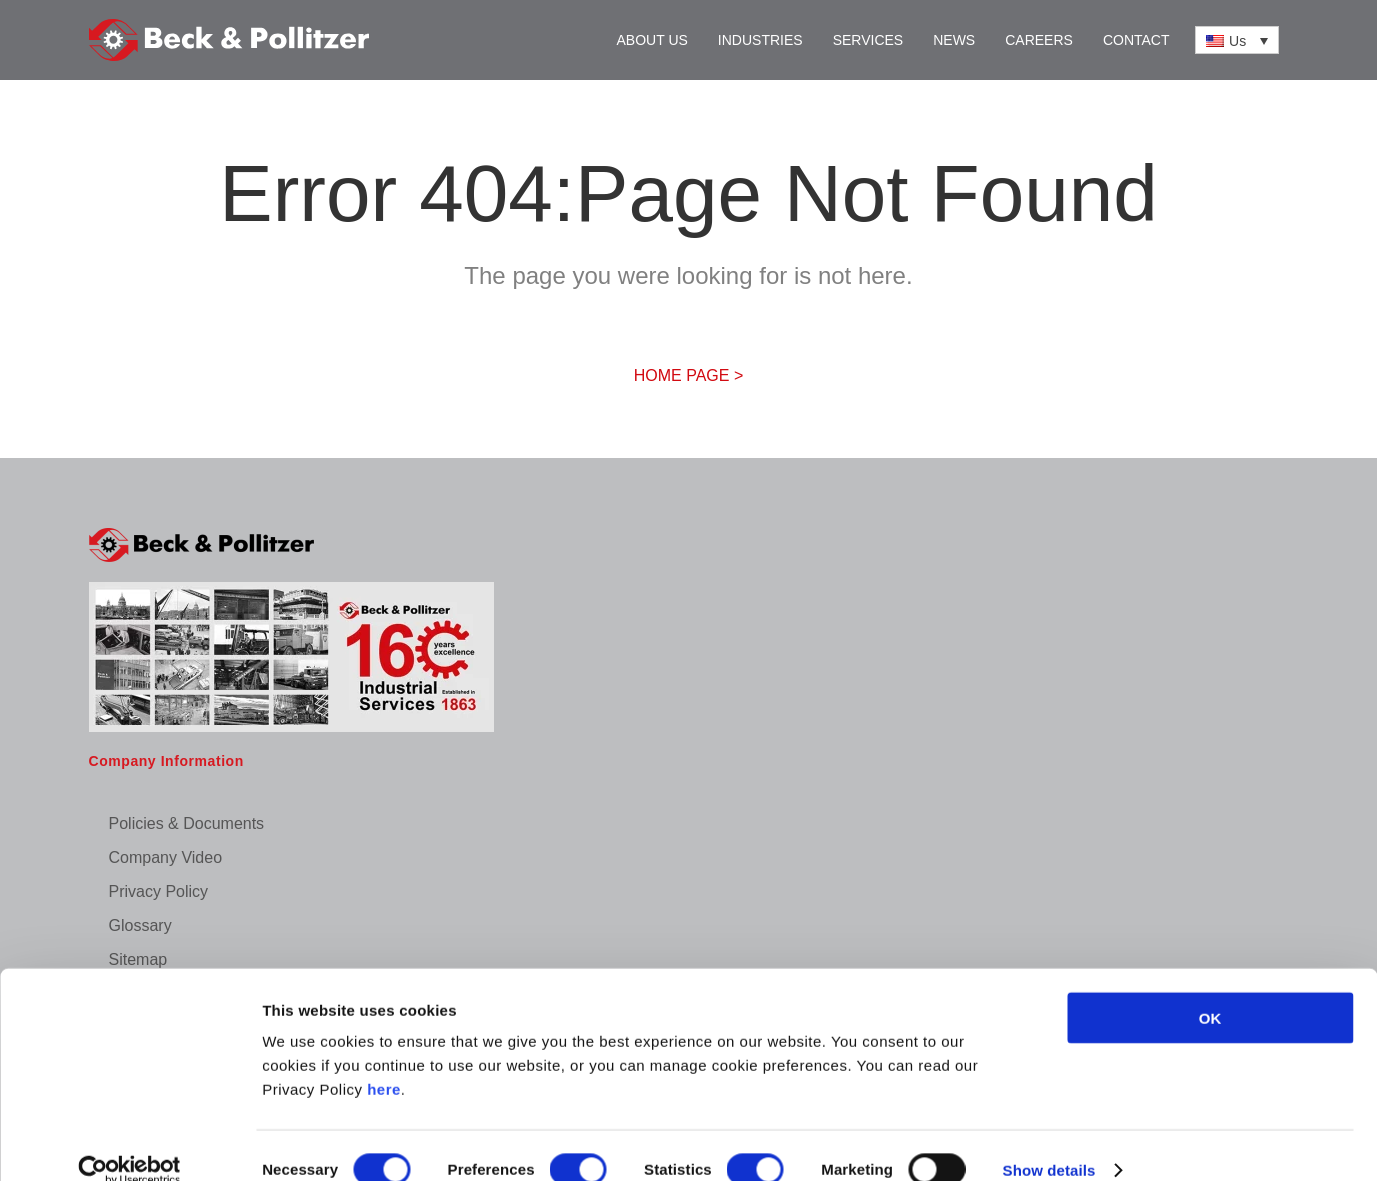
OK (1210, 989)
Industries (760, 40)
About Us (652, 40)
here (384, 1060)
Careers (1039, 40)
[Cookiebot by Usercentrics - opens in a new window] (129, 1142)
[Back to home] (229, 40)
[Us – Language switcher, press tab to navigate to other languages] (1237, 39)
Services (868, 40)
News (954, 40)
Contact (1136, 40)
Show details (1049, 1141)
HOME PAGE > (689, 375)
